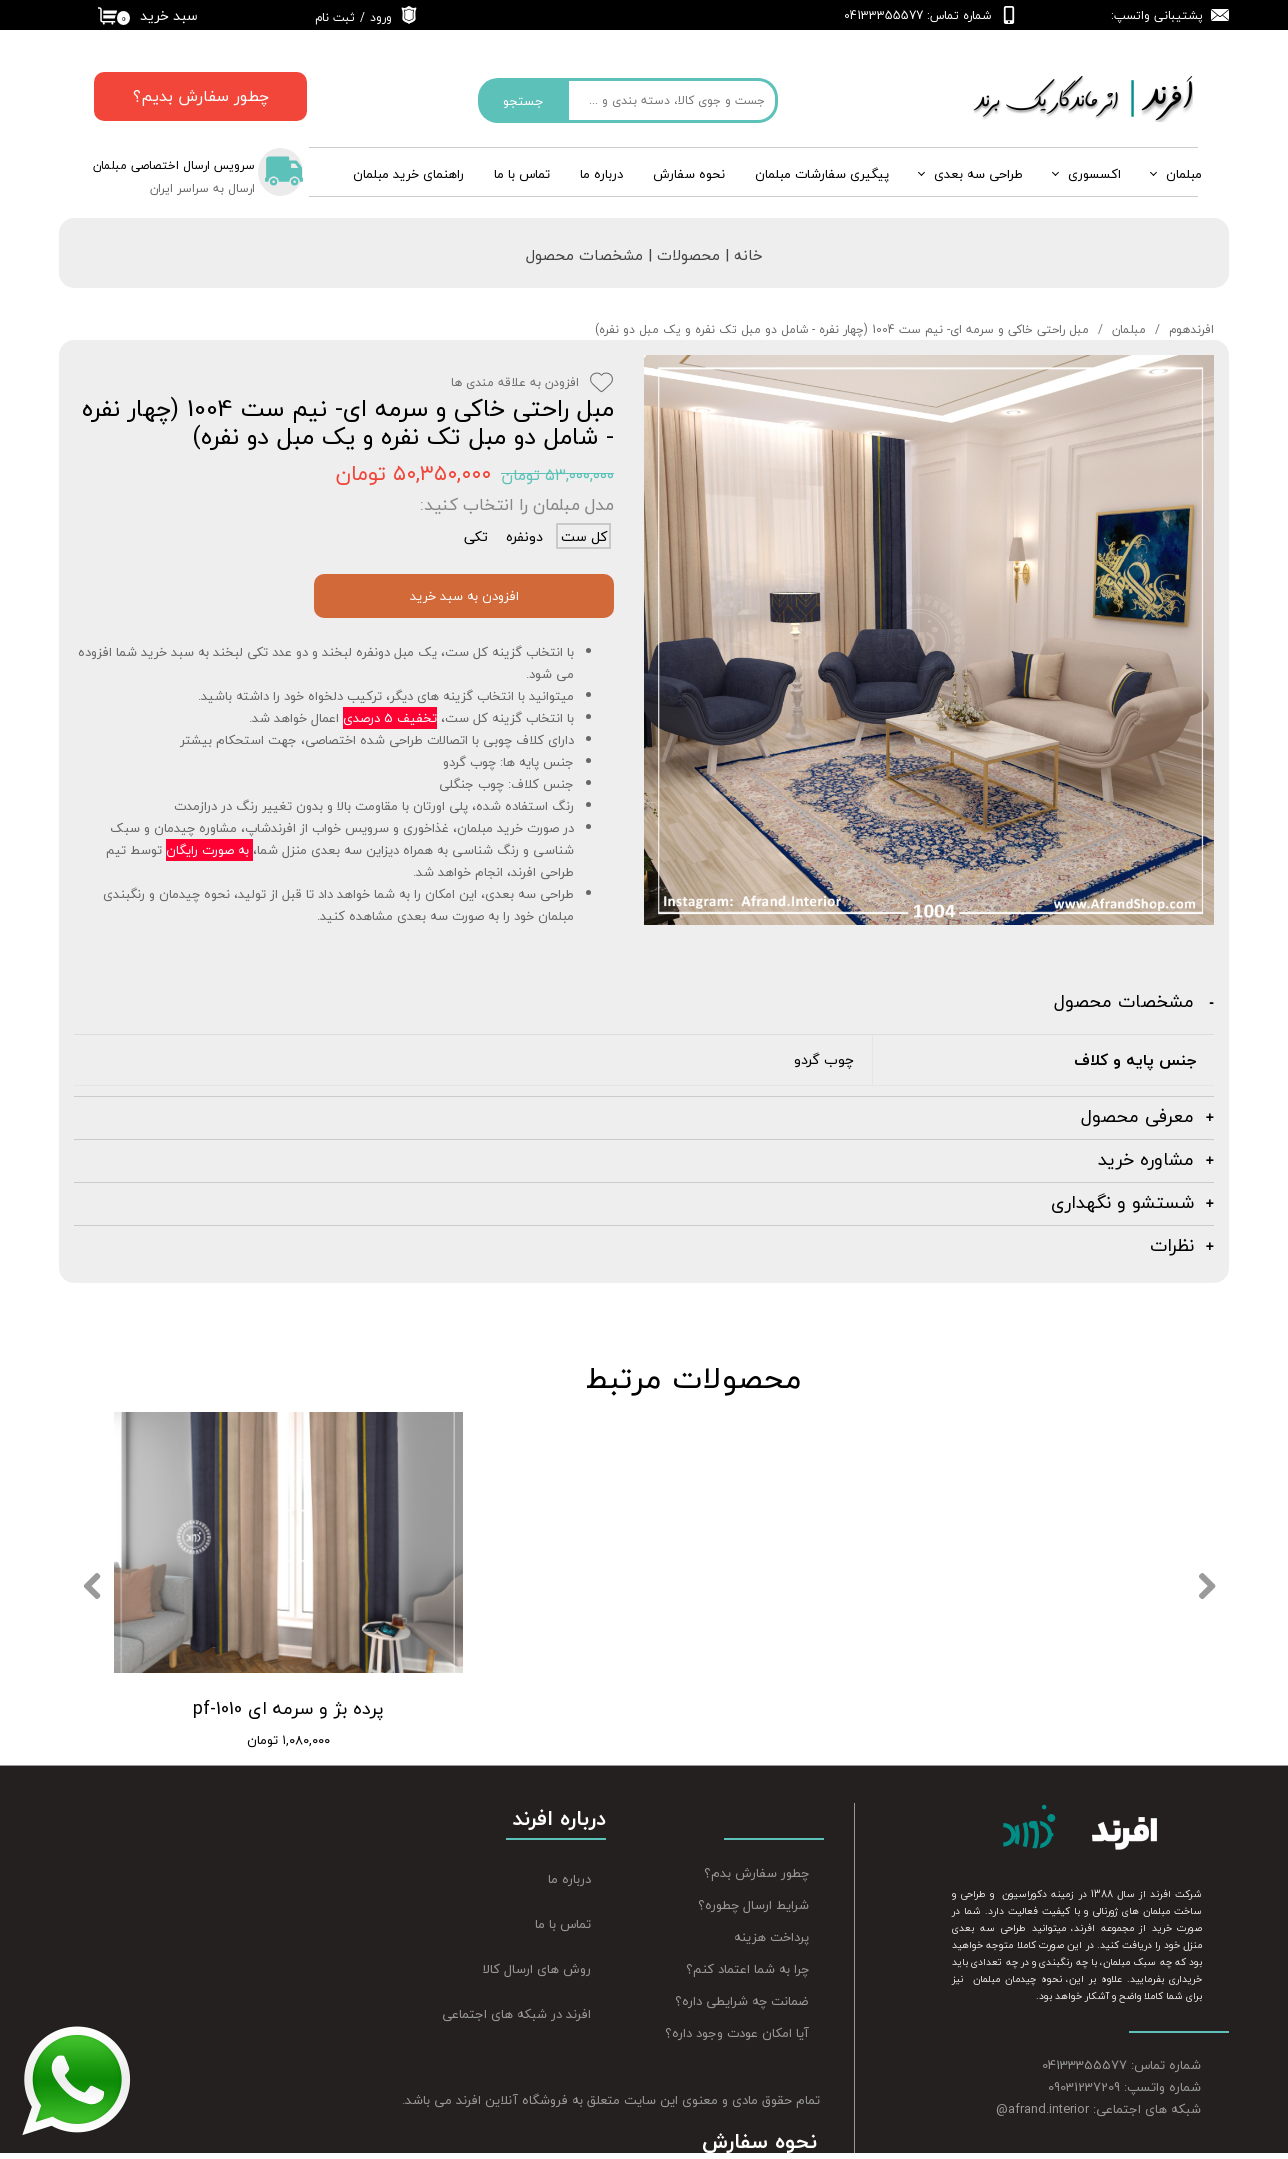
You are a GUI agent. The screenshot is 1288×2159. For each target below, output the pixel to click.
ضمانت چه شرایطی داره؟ (742, 2001)
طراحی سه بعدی (978, 174)
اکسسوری (1094, 174)
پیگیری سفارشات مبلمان (822, 174)
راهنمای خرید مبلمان (408, 174)
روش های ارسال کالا (537, 1969)
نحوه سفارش (689, 174)
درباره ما (569, 1879)
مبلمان (1184, 174)
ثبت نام (335, 17)
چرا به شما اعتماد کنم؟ (747, 1969)
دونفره (524, 536)
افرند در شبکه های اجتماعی (516, 2014)
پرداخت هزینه (771, 1937)
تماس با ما (522, 174)
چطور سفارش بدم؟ (756, 1873)
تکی (476, 536)
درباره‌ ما (601, 174)
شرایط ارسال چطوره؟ (753, 1905)
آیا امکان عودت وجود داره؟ (737, 2033)
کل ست (584, 536)
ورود (381, 17)
